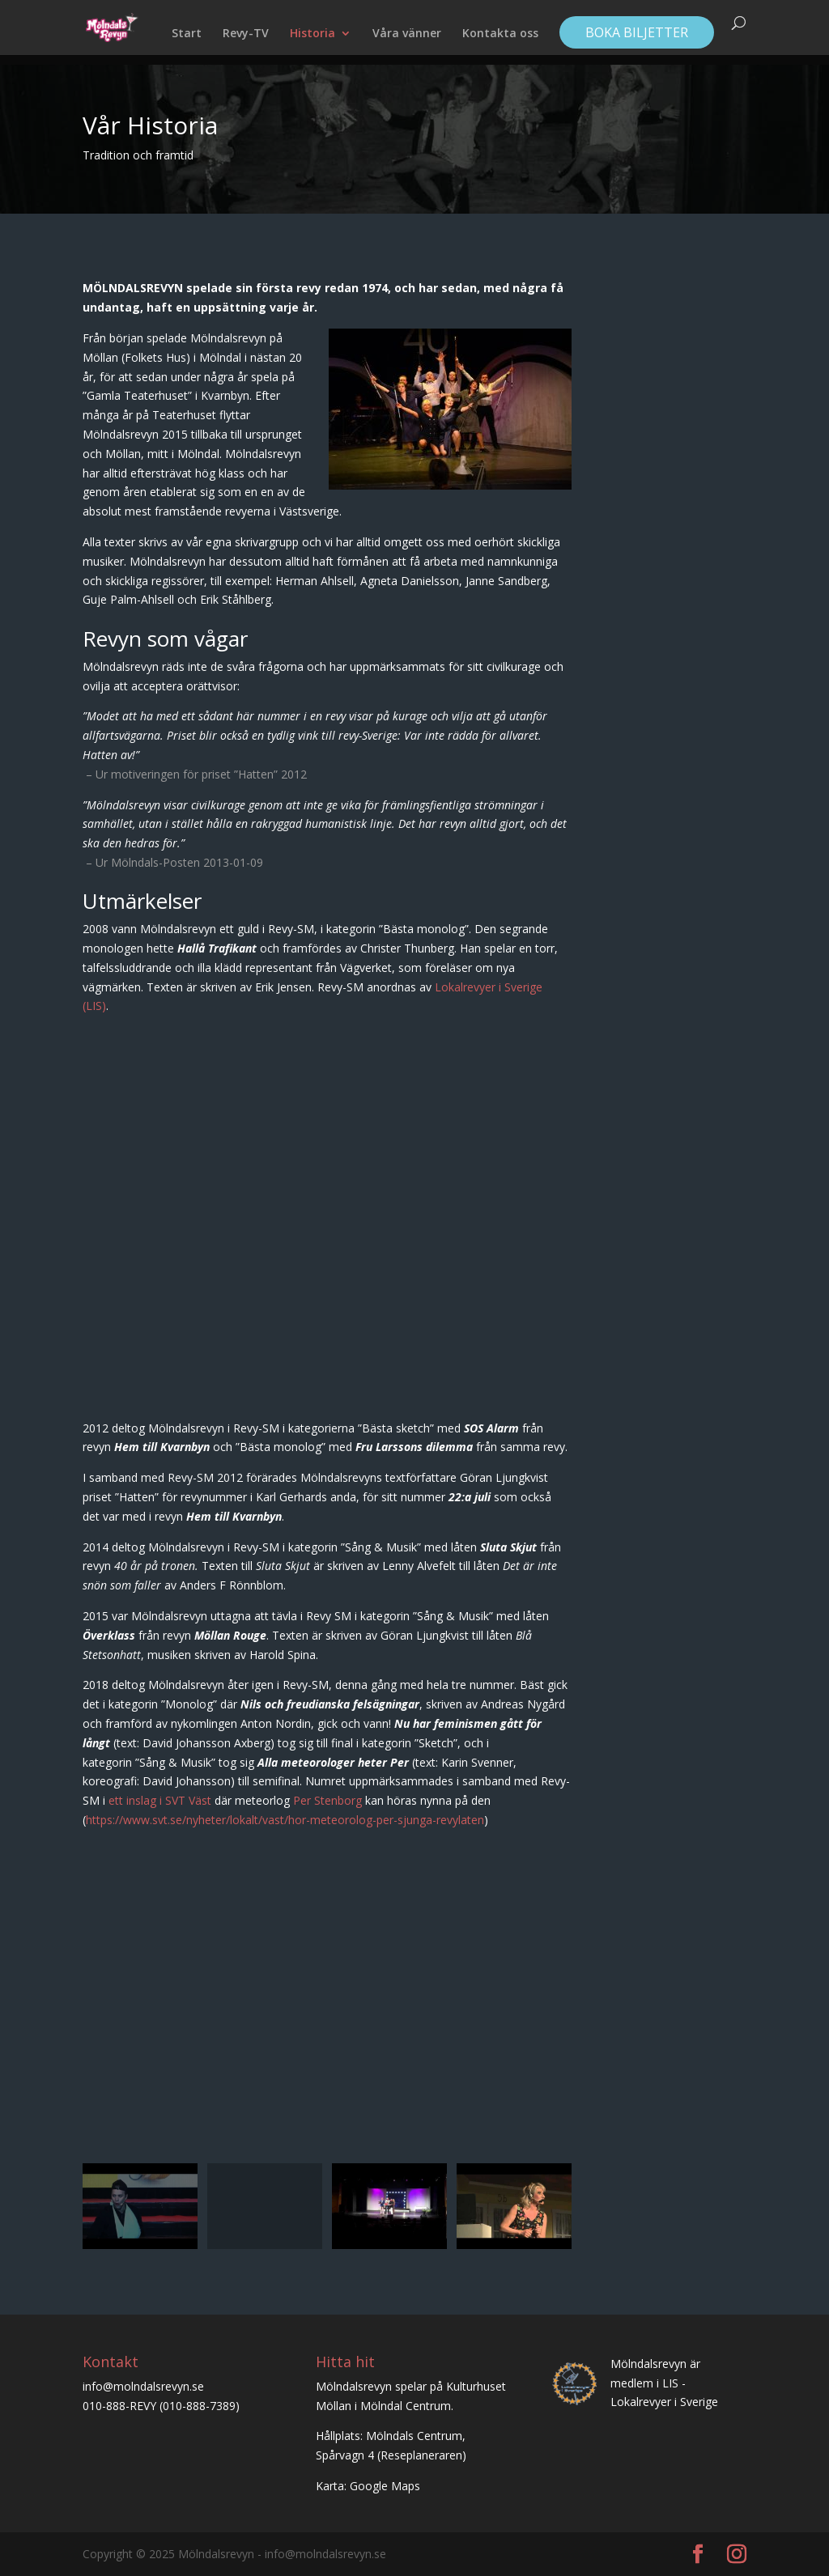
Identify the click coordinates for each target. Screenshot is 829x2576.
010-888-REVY (119, 2405)
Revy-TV (246, 34)
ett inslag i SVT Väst (159, 1800)
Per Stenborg (327, 1800)
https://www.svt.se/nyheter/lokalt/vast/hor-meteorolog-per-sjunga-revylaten (285, 1819)
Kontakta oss (500, 34)
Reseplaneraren (421, 2455)
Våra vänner (406, 34)
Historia (312, 34)
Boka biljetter (636, 32)
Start (187, 34)
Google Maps (385, 2485)
